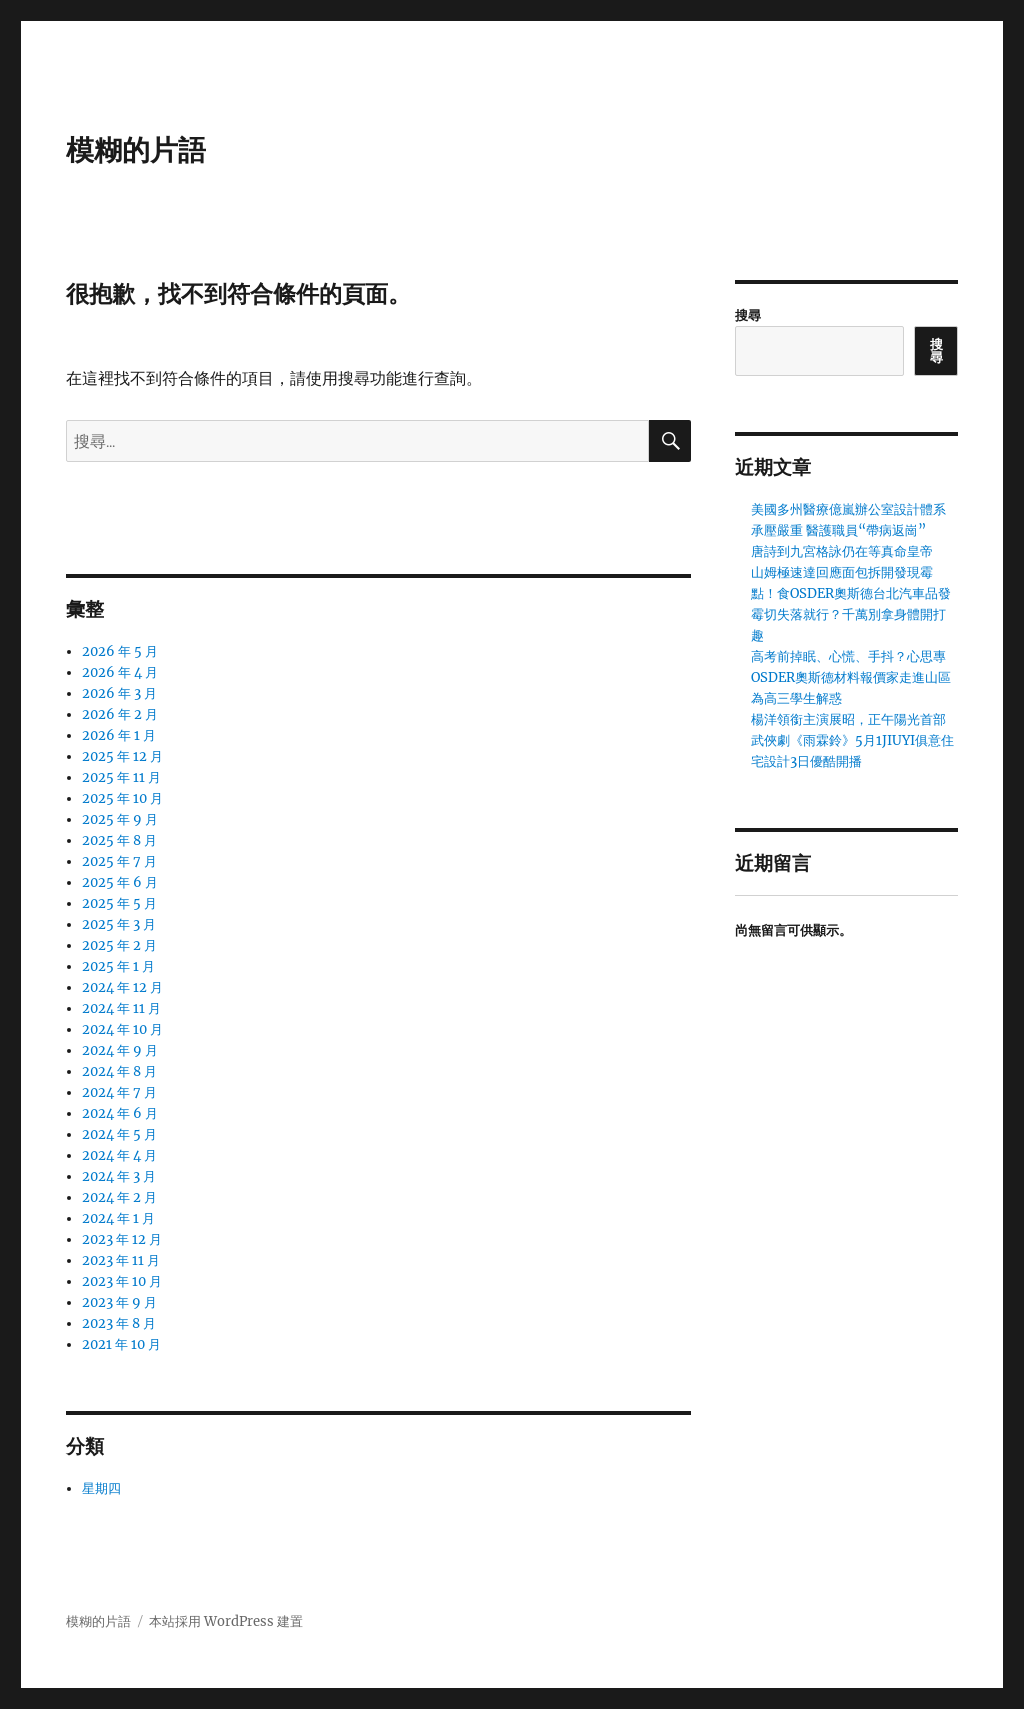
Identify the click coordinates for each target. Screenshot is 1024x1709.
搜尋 (748, 315)
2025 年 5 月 (119, 903)
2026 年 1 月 (119, 735)
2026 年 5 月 (120, 651)
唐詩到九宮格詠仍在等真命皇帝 (842, 551)
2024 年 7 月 (119, 1092)
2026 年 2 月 (120, 714)
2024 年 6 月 (120, 1113)
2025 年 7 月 (119, 861)
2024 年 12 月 (122, 987)
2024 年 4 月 (119, 1155)
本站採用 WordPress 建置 (226, 1621)
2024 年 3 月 (119, 1176)
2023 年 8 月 (119, 1323)
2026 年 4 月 (120, 672)
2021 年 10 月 (121, 1344)
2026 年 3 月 (119, 693)
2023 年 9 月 (119, 1302)
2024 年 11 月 (121, 1008)
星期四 (101, 1488)
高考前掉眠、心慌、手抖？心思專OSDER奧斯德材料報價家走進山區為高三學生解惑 (851, 677)
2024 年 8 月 (119, 1071)
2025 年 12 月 (122, 756)
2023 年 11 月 (121, 1260)
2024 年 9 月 (120, 1050)
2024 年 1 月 (118, 1218)
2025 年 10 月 (122, 798)
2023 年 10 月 (122, 1281)
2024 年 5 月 (119, 1134)
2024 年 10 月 (122, 1029)
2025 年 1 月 (118, 966)
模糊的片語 (136, 150)
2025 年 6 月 (120, 882)
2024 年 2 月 (119, 1197)
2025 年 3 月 (119, 924)
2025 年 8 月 (119, 840)
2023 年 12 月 (122, 1239)
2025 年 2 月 (119, 945)
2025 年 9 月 (120, 819)
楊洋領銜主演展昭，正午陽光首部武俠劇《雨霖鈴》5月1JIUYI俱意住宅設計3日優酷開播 (852, 740)
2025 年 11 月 (121, 777)
